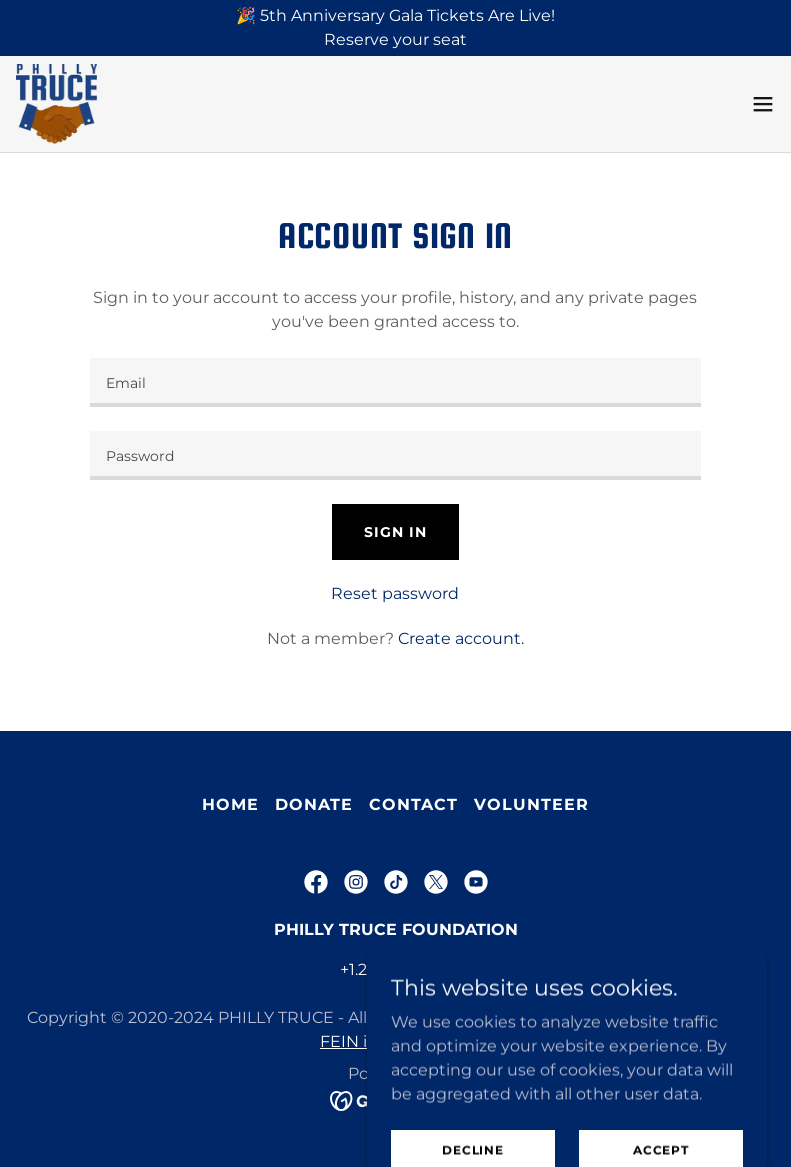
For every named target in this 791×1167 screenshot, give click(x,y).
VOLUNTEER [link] (531, 804)
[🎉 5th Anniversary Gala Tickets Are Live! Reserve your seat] (395, 28)
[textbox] (395, 382)
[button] (763, 104)
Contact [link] (413, 804)
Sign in (395, 532)
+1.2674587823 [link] (396, 969)
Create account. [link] (461, 638)
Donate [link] (314, 804)
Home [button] (230, 804)
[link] (56, 104)
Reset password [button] (395, 593)
